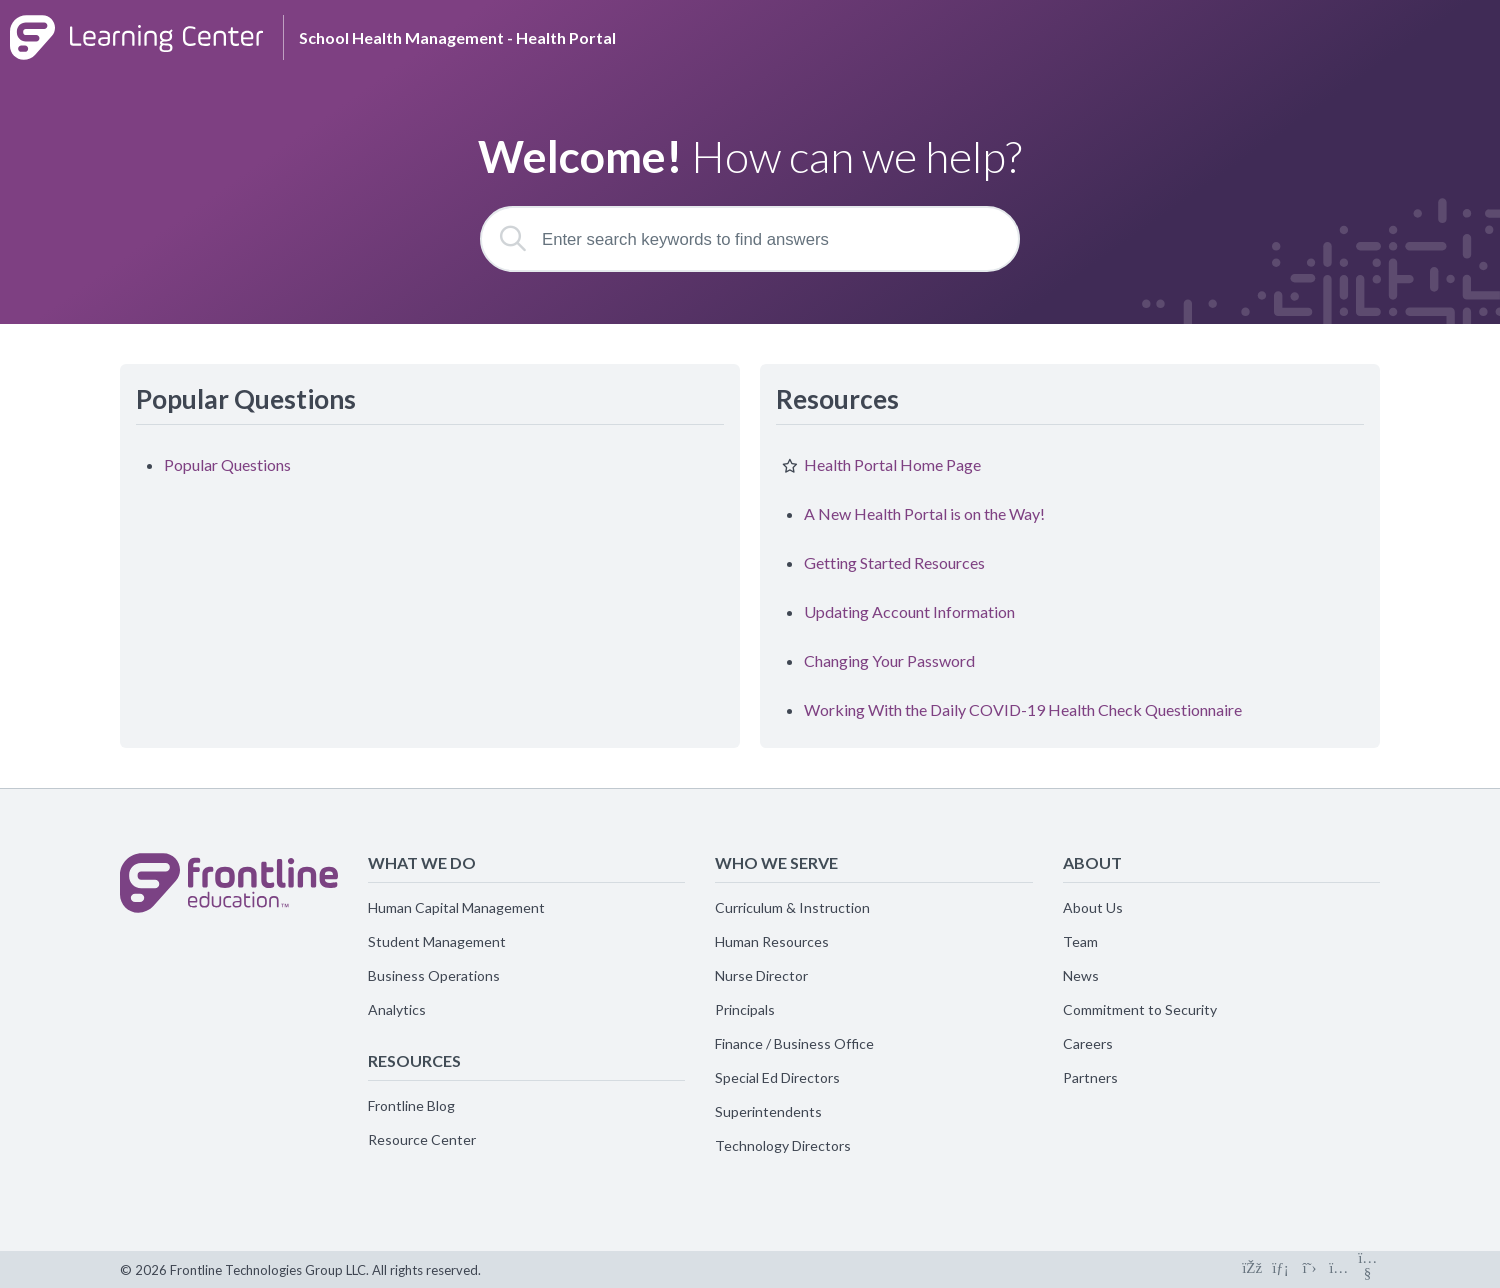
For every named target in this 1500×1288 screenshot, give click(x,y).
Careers (1088, 1043)
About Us (1093, 907)
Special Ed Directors (777, 1077)
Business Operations (434, 975)
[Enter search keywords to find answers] (750, 239)
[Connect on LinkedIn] (1280, 1269)
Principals (745, 1009)
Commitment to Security (1140, 1009)
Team (1080, 941)
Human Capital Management (456, 907)
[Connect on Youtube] (1367, 1269)
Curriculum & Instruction (792, 907)
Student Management (437, 941)
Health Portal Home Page (892, 464)
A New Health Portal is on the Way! (924, 513)
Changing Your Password (889, 660)
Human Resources (772, 941)
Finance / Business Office (794, 1043)
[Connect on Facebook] (1251, 1269)
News (1081, 975)
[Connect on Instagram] (1338, 1269)
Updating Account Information (909, 611)
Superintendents (768, 1111)
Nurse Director (761, 975)
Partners (1090, 1077)
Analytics (397, 1009)
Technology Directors (783, 1145)
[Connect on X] (1309, 1269)
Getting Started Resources (894, 562)
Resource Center (422, 1139)
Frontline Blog (411, 1105)
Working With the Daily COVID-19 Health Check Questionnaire (1023, 709)
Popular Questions (227, 464)
